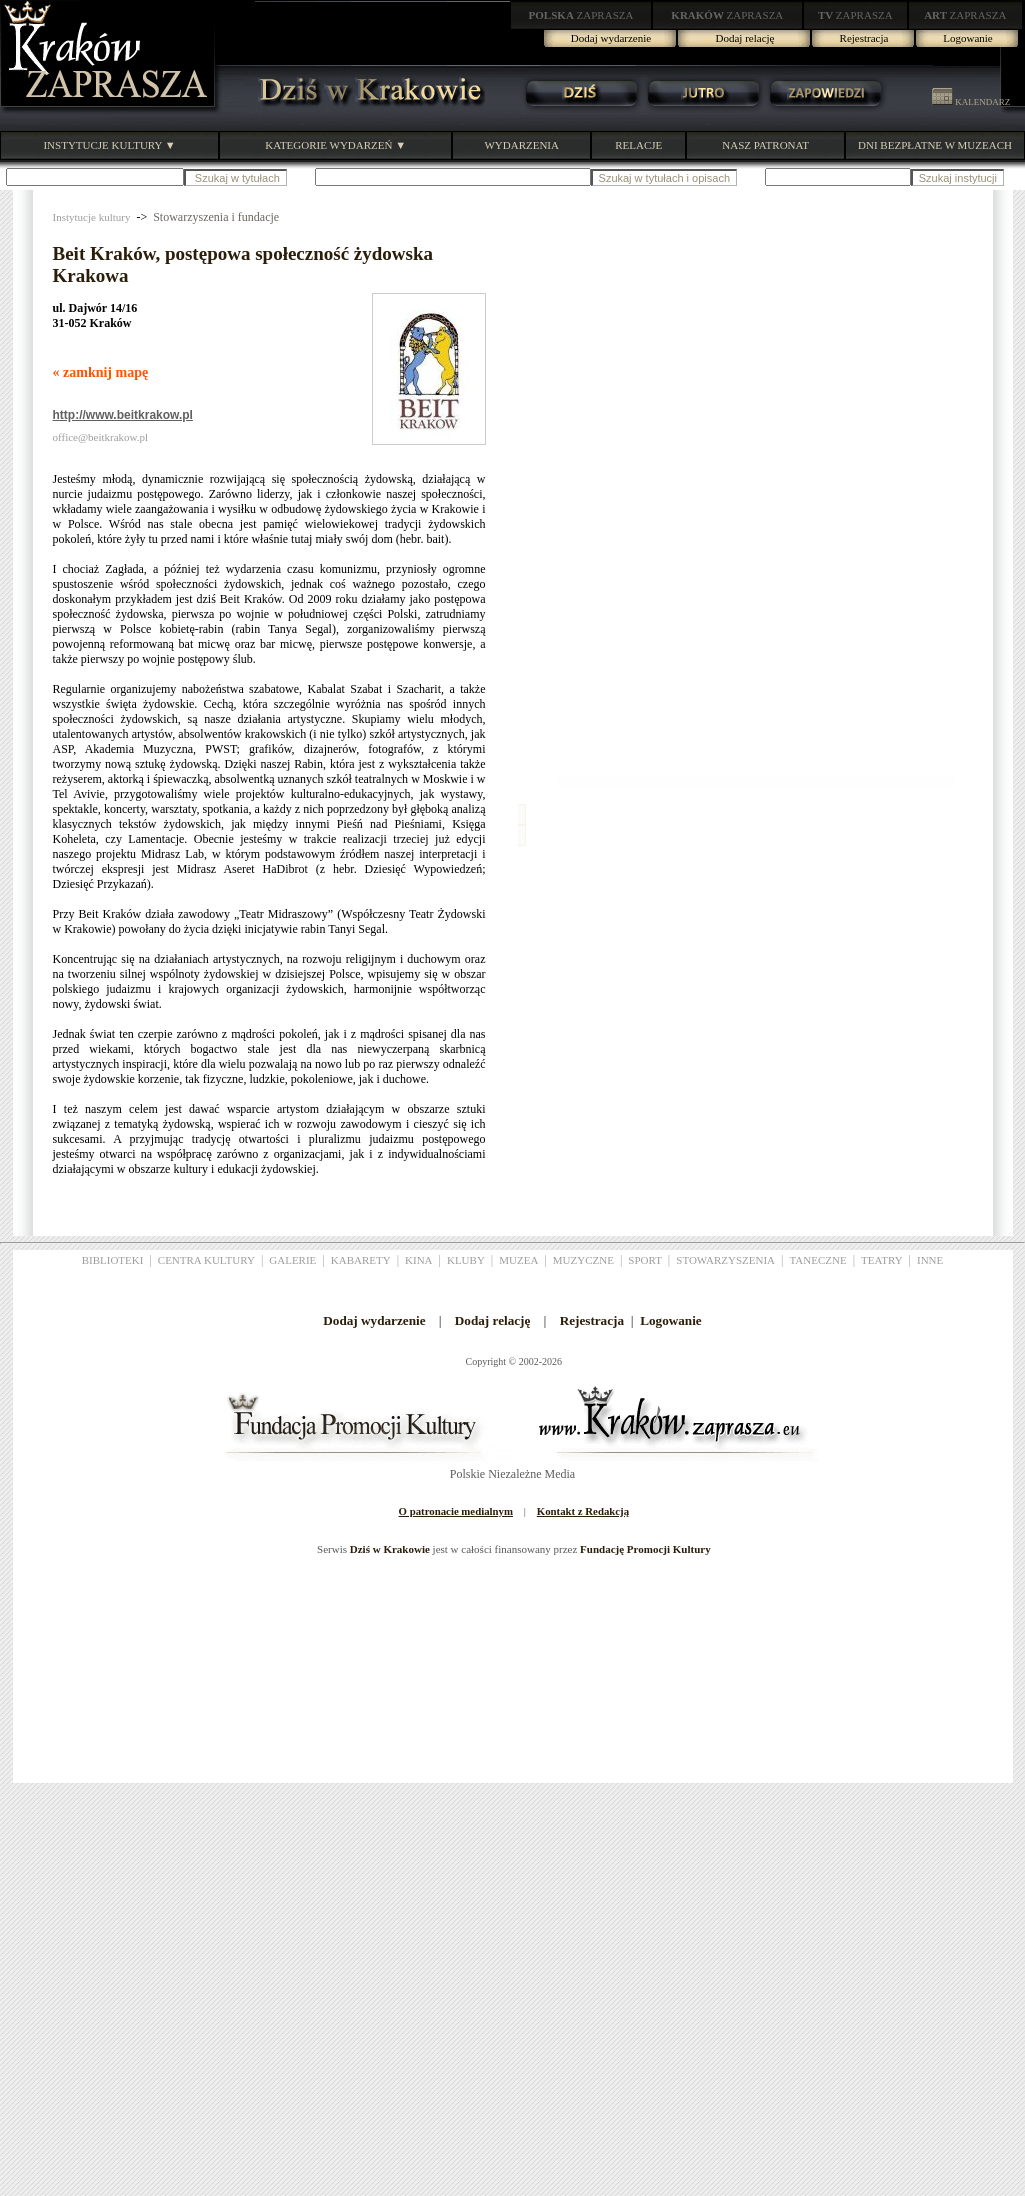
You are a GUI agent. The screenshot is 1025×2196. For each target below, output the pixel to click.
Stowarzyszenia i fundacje (216, 217)
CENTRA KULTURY (206, 1260)
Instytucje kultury (92, 217)
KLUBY (466, 1260)
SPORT (645, 1260)
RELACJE (638, 145)
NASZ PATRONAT (765, 145)
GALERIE (292, 1260)
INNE (930, 1260)
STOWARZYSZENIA (725, 1260)
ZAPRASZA (581, 15)
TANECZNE (817, 1260)
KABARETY (361, 1260)
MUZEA (518, 1260)
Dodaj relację (745, 38)
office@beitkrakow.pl (101, 437)
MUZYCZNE (583, 1260)
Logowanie (967, 38)
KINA (419, 1260)
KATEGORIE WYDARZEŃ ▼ (335, 145)
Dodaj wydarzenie (611, 38)
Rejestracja (864, 38)
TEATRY (882, 1260)
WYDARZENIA (521, 145)
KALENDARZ (971, 102)
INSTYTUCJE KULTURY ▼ (109, 145)
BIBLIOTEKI (113, 1260)
